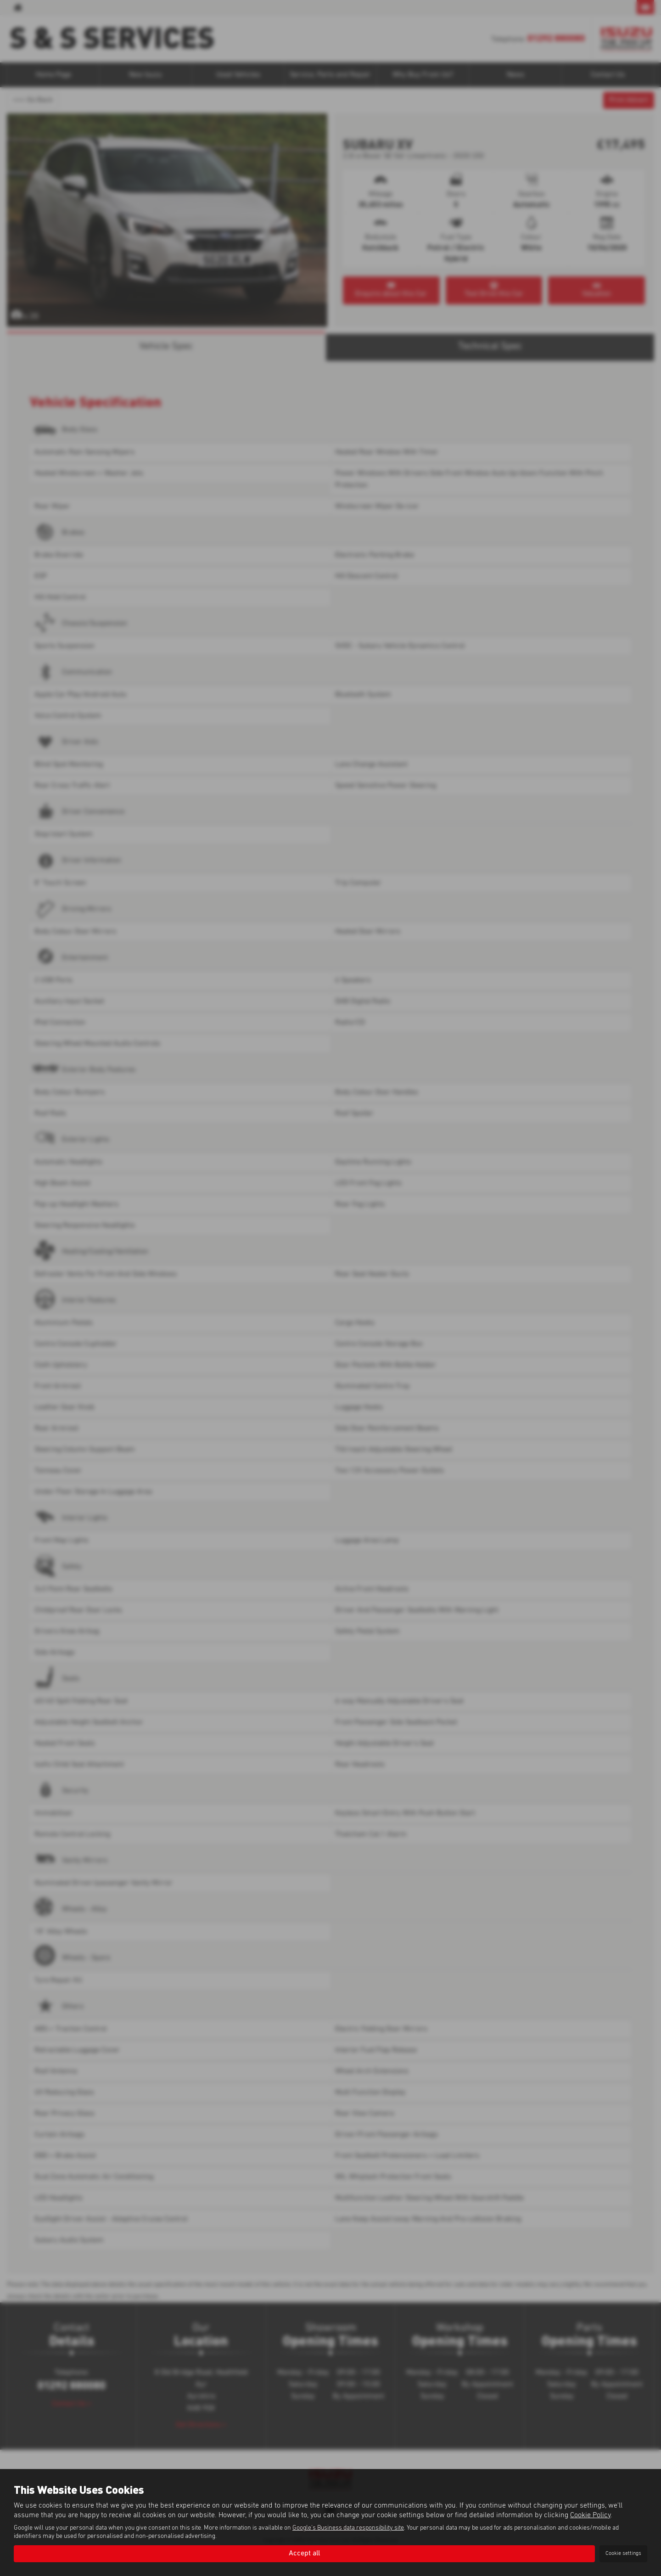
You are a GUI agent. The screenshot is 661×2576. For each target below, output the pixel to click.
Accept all (304, 2553)
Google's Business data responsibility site (348, 2528)
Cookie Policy (590, 2515)
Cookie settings (623, 2553)
